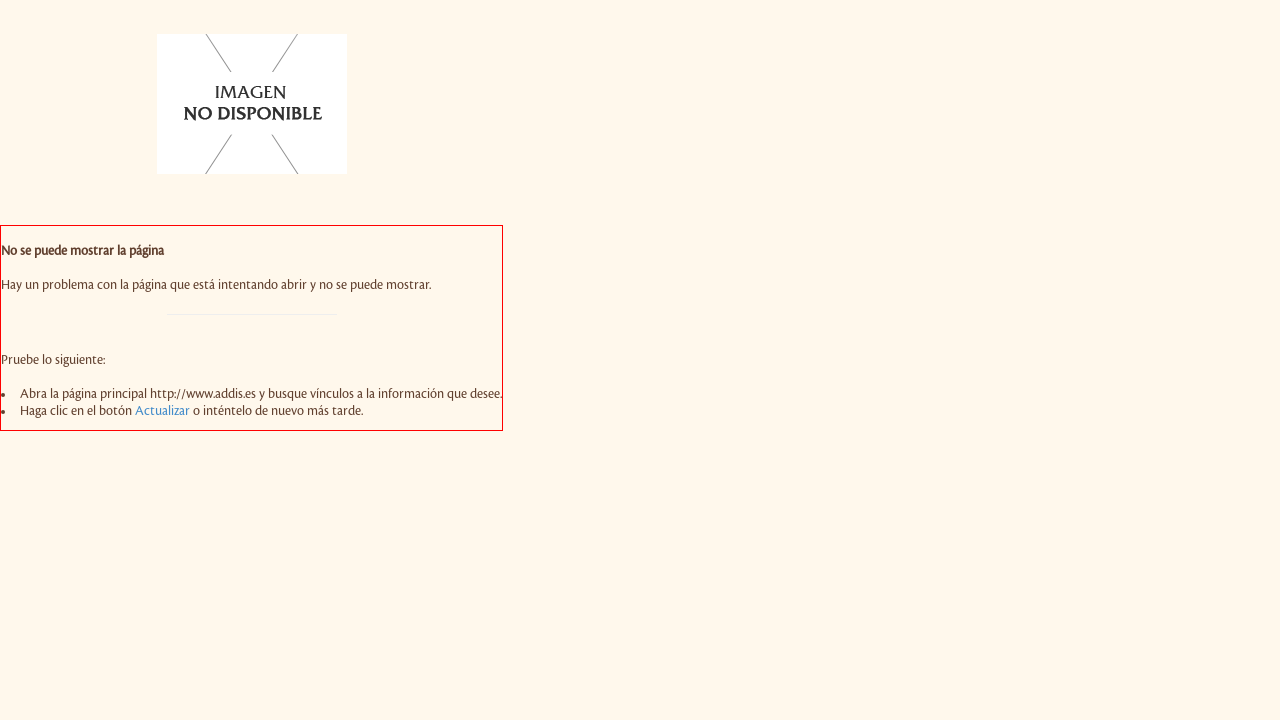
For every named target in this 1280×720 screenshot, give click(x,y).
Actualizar (162, 411)
